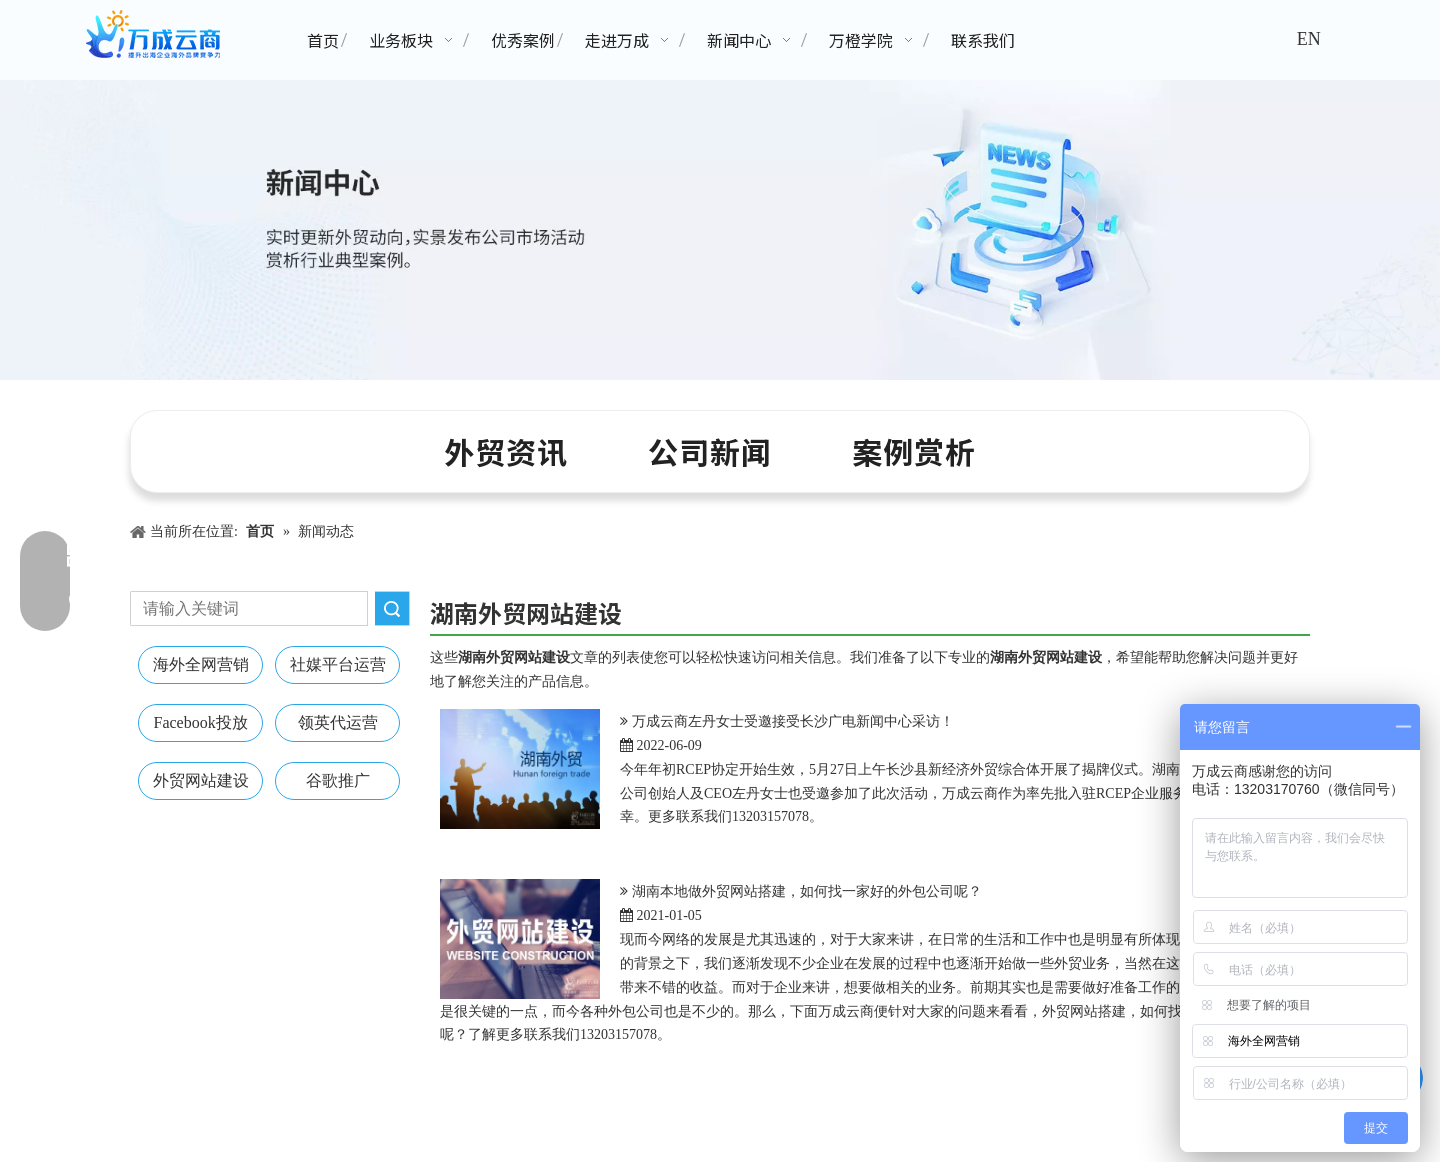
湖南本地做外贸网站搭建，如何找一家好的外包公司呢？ (807, 891)
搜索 (392, 608)
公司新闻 (710, 451)
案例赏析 (914, 451)
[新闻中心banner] (720, 230)
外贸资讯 (506, 451)
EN (1309, 39)
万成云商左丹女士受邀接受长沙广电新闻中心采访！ (793, 721)
